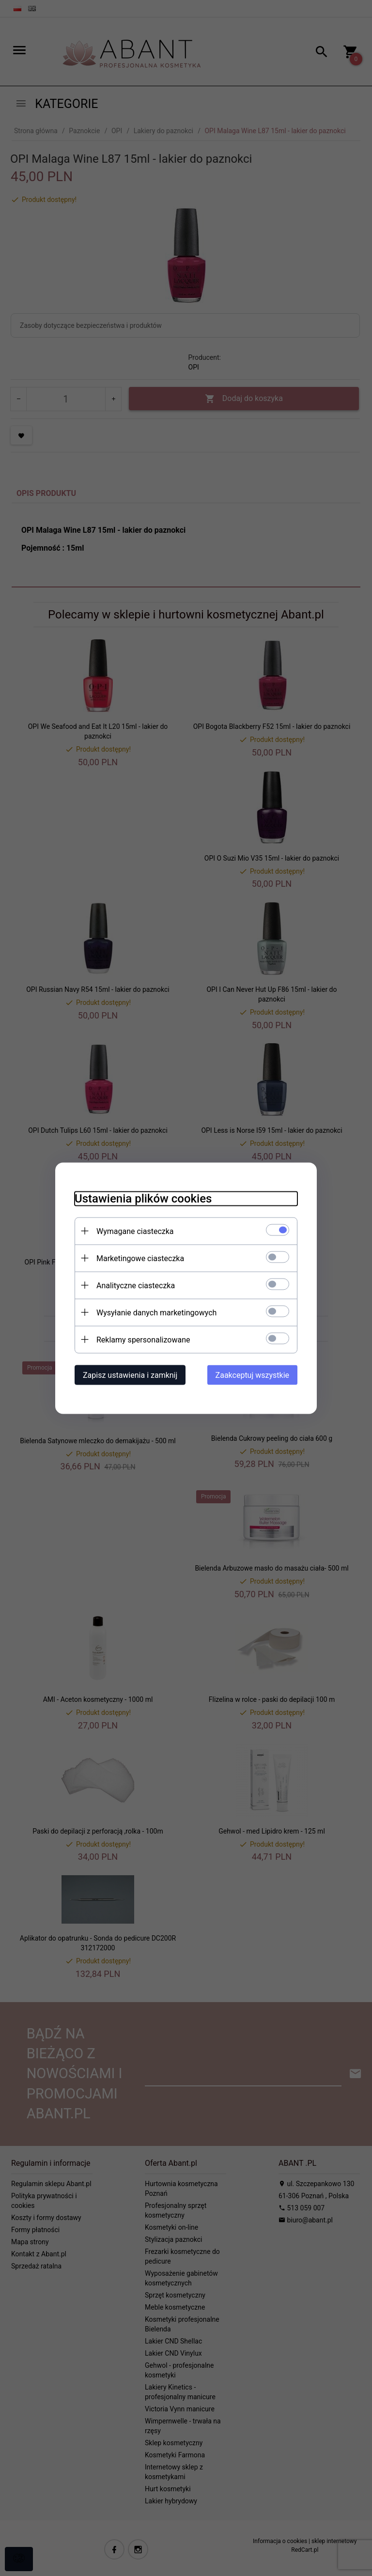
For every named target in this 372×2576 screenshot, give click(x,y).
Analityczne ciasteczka (135, 1285)
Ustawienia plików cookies (143, 1198)
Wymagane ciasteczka (135, 1230)
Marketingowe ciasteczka (140, 1258)
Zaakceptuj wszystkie (252, 1374)
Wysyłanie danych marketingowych (156, 1312)
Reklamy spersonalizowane (143, 1339)
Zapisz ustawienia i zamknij (130, 1374)
